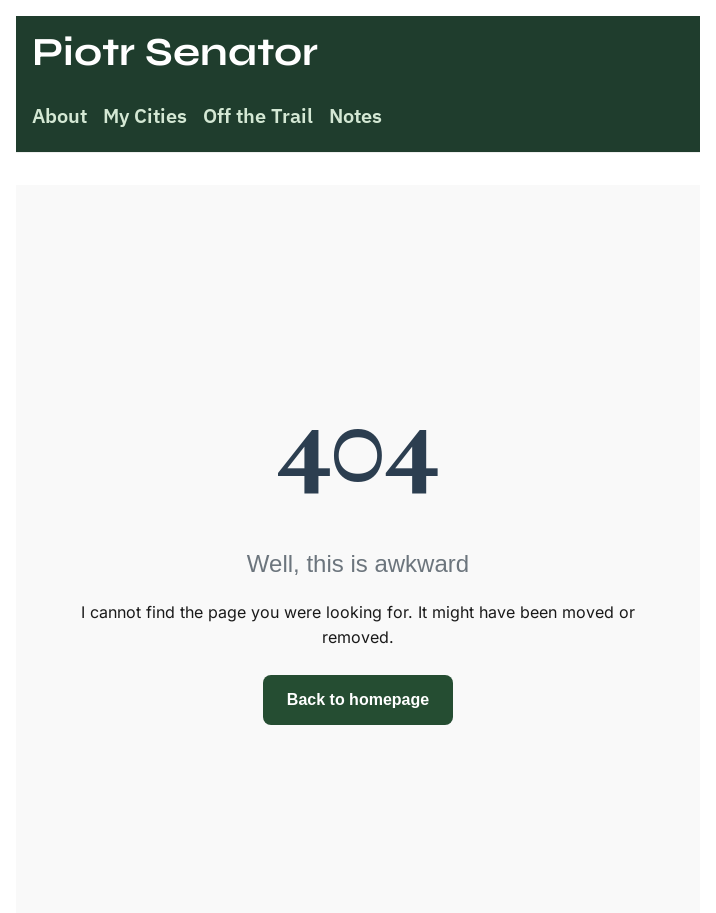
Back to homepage (358, 699)
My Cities (145, 115)
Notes (355, 115)
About (59, 115)
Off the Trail (258, 115)
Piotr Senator (175, 52)
